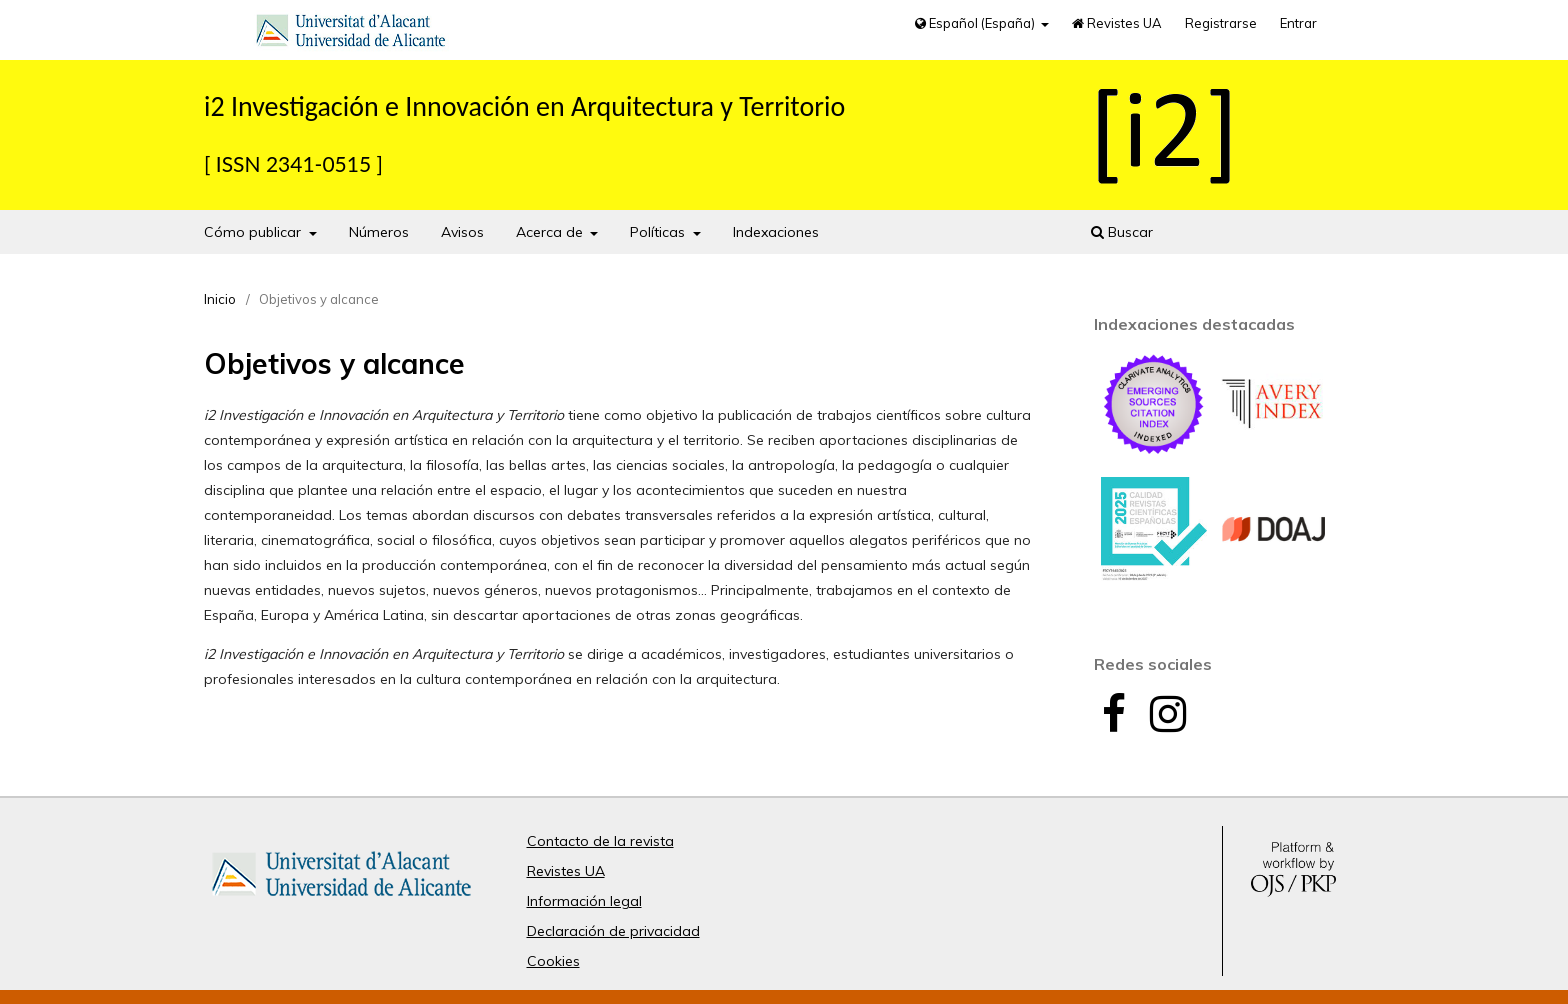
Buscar (1122, 232)
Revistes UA (1117, 23)
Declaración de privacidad (613, 931)
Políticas (659, 232)
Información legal (584, 901)
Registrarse (1221, 23)
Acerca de (551, 232)
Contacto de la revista (600, 841)
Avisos (462, 232)
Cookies (553, 961)
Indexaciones (776, 232)
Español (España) (976, 23)
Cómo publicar (254, 232)
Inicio (220, 299)
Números (379, 232)
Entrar (1298, 23)
